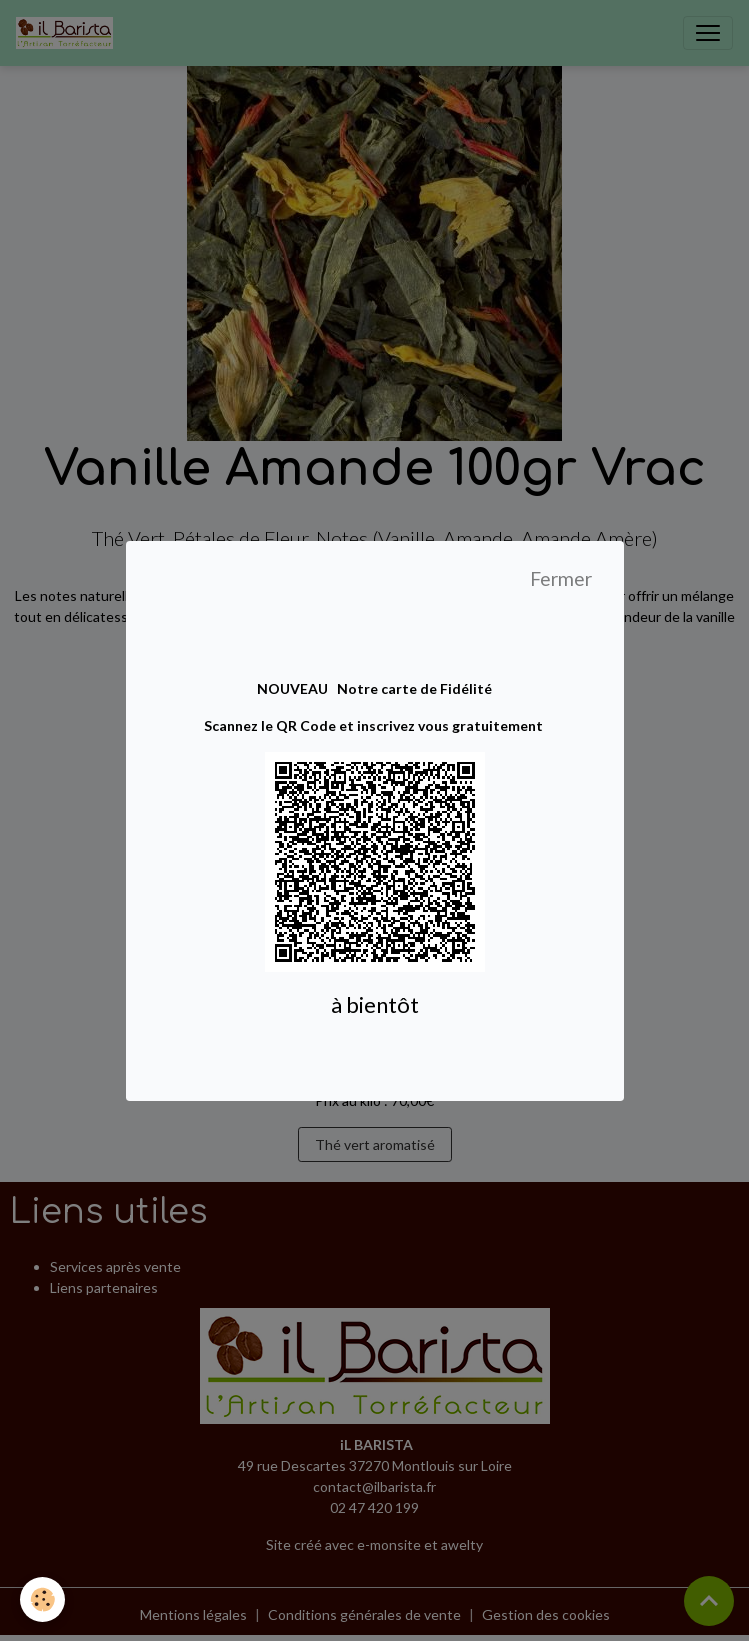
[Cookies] (42, 1599)
